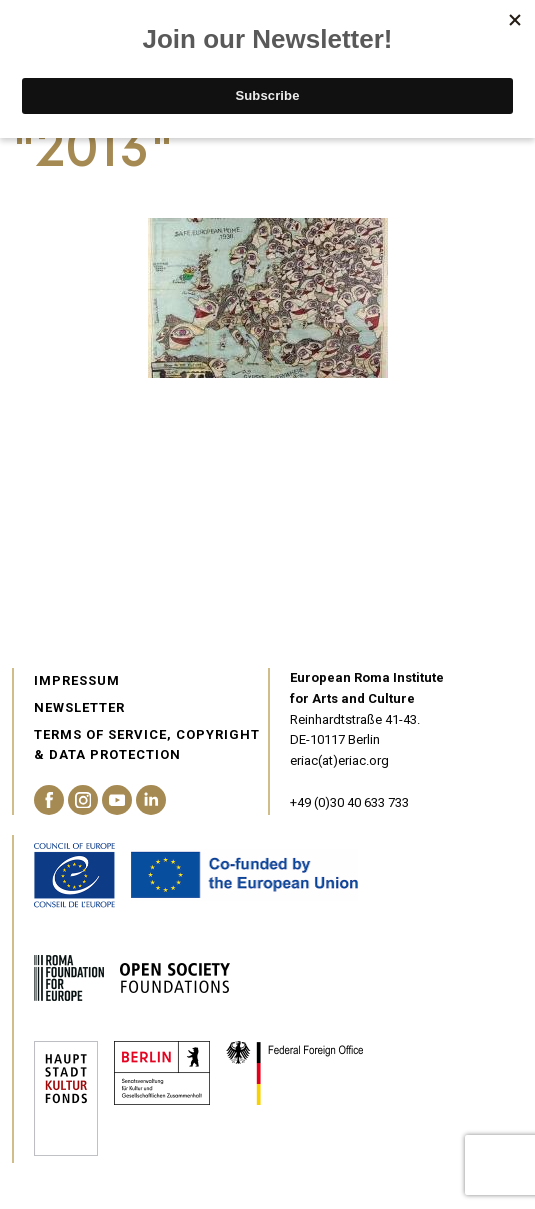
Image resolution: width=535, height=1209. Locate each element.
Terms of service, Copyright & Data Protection (147, 745)
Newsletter (79, 707)
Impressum (77, 680)
